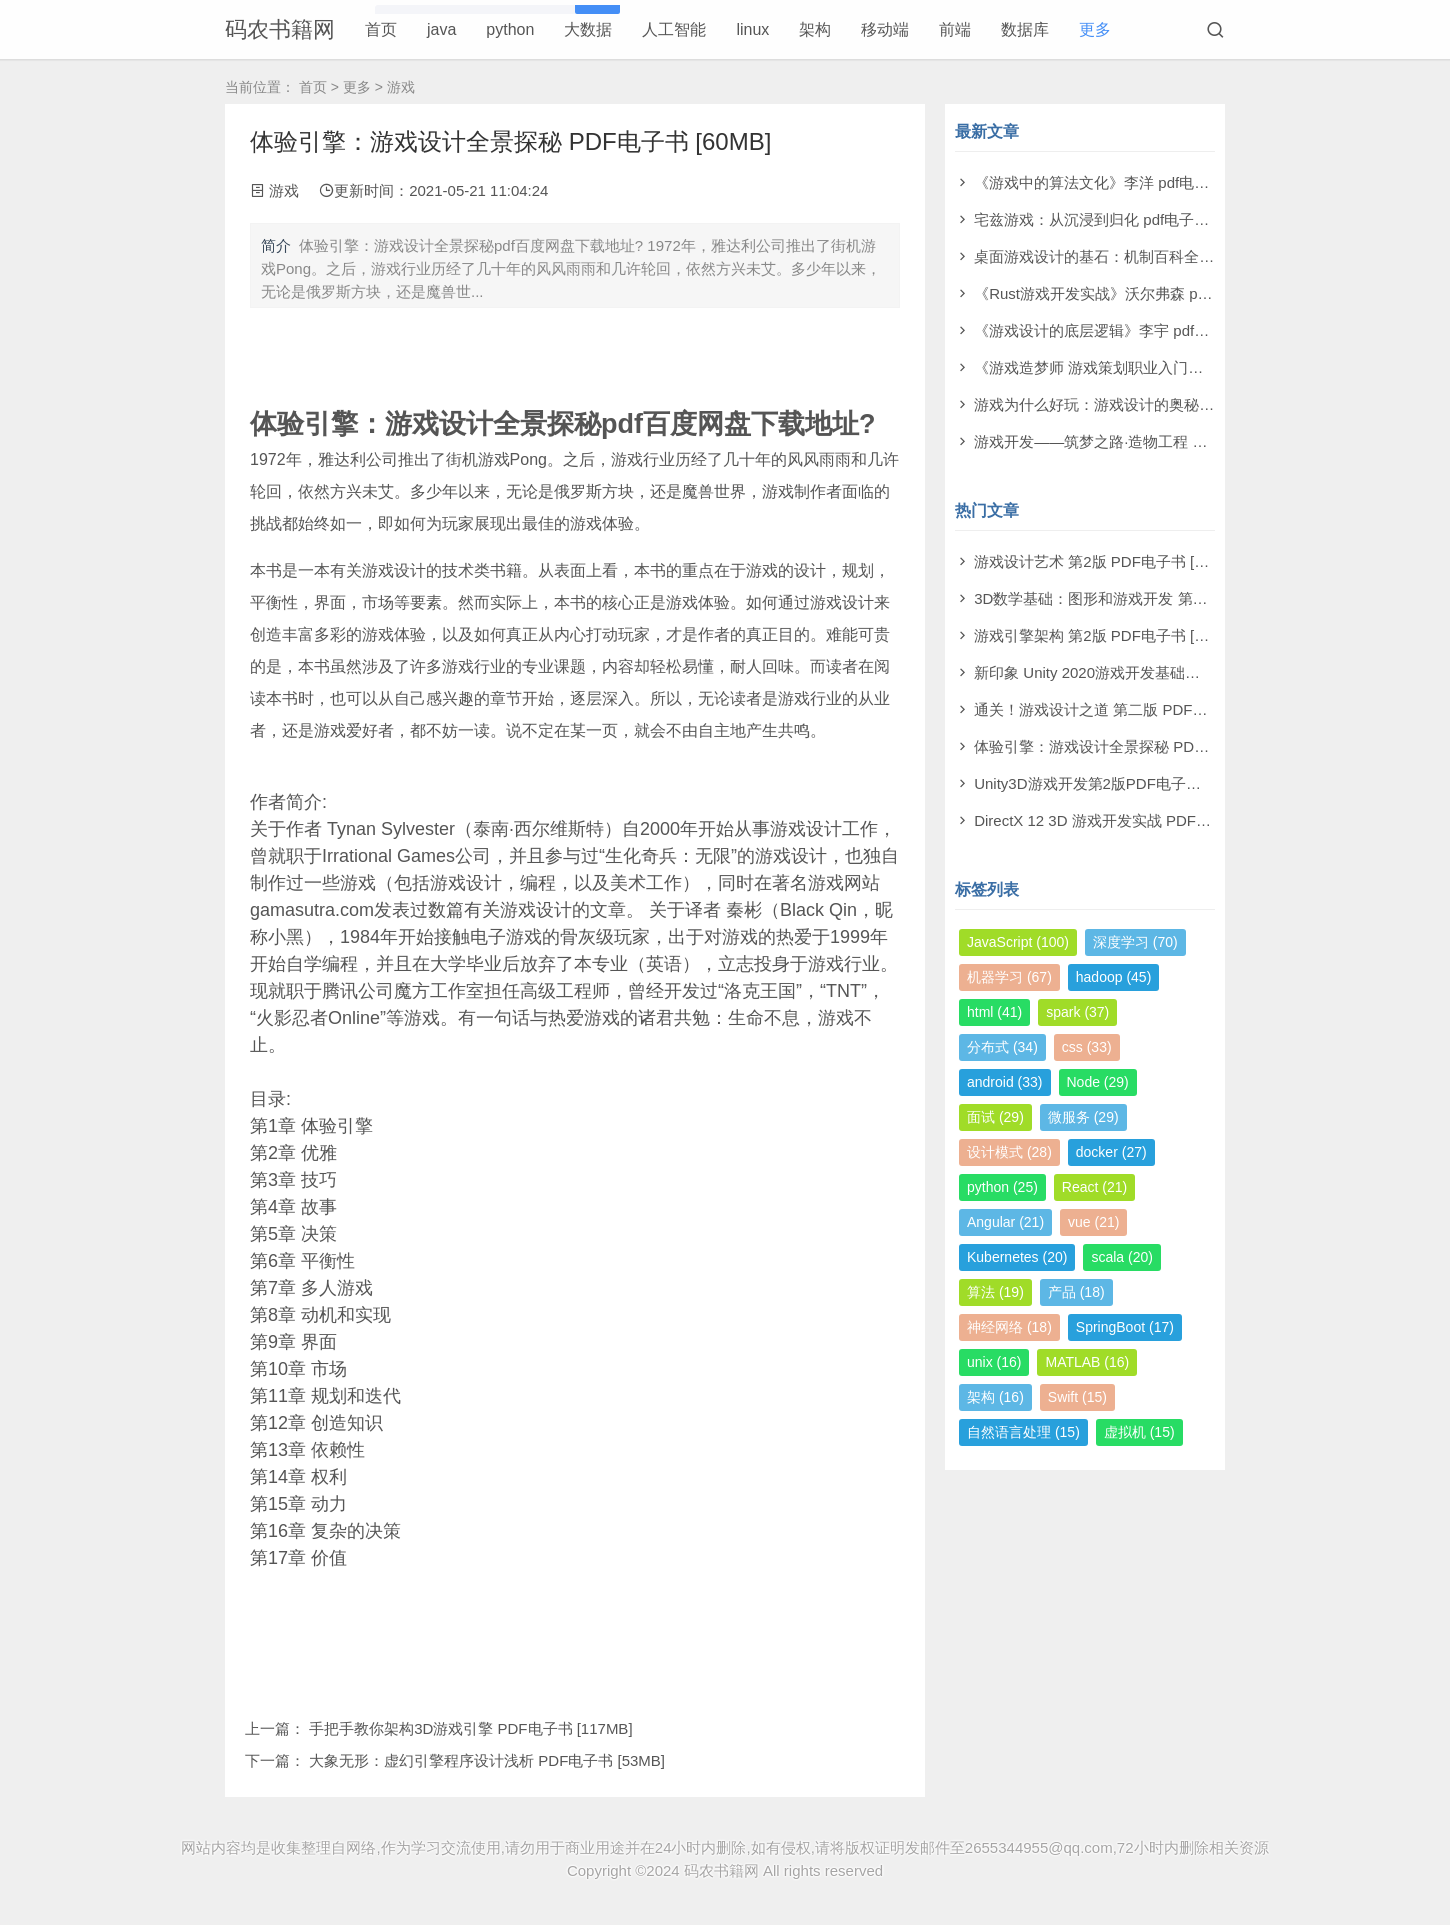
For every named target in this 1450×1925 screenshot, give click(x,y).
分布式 (1002, 1047)
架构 (815, 29)
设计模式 (1009, 1152)
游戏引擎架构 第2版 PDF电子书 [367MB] (1110, 635)
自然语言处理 (1023, 1432)
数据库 (1025, 29)
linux (752, 29)
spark (1077, 1012)
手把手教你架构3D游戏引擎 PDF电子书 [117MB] (470, 1728)
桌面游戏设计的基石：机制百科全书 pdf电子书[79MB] (1153, 256)
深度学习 (1135, 942)
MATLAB (1087, 1362)
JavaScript (1018, 942)
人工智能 (674, 29)
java (441, 29)
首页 (381, 29)
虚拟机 (1139, 1432)
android (1005, 1082)
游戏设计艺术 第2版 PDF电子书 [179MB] (1110, 561)
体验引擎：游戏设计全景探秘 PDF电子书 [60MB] (1137, 746)
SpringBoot (1125, 1327)
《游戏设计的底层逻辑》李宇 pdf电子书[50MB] (1130, 330)
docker (1111, 1152)
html (994, 1012)
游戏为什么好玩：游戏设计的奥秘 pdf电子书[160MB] (1149, 404)
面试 (995, 1117)
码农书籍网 (280, 29)
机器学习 (1009, 977)
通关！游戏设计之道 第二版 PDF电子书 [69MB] (1131, 709)
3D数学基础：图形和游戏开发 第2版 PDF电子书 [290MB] (1164, 598)
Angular (1005, 1222)
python (510, 29)
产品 (1076, 1292)
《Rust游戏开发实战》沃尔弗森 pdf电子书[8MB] (1134, 293)
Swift (1077, 1397)
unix (994, 1362)
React (1094, 1187)
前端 (955, 29)
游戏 (401, 87)
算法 (995, 1292)
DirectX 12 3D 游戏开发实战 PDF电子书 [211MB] (1137, 820)
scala (1121, 1257)
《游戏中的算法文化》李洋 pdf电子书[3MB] (1118, 182)
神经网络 (1009, 1327)
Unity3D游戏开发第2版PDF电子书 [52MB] (1113, 783)
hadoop (1114, 977)
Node (1098, 1082)
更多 (1095, 29)
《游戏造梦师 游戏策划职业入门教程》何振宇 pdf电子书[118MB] (1189, 367)
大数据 (588, 29)
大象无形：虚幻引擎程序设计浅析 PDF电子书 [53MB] (487, 1760)
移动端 (885, 29)
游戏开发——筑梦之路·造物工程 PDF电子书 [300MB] (1150, 441)
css (1087, 1047)
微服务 (1083, 1117)
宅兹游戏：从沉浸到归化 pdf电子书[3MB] (1111, 219)
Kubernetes (1017, 1257)
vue (1093, 1222)
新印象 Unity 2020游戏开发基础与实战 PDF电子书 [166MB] (1171, 672)
